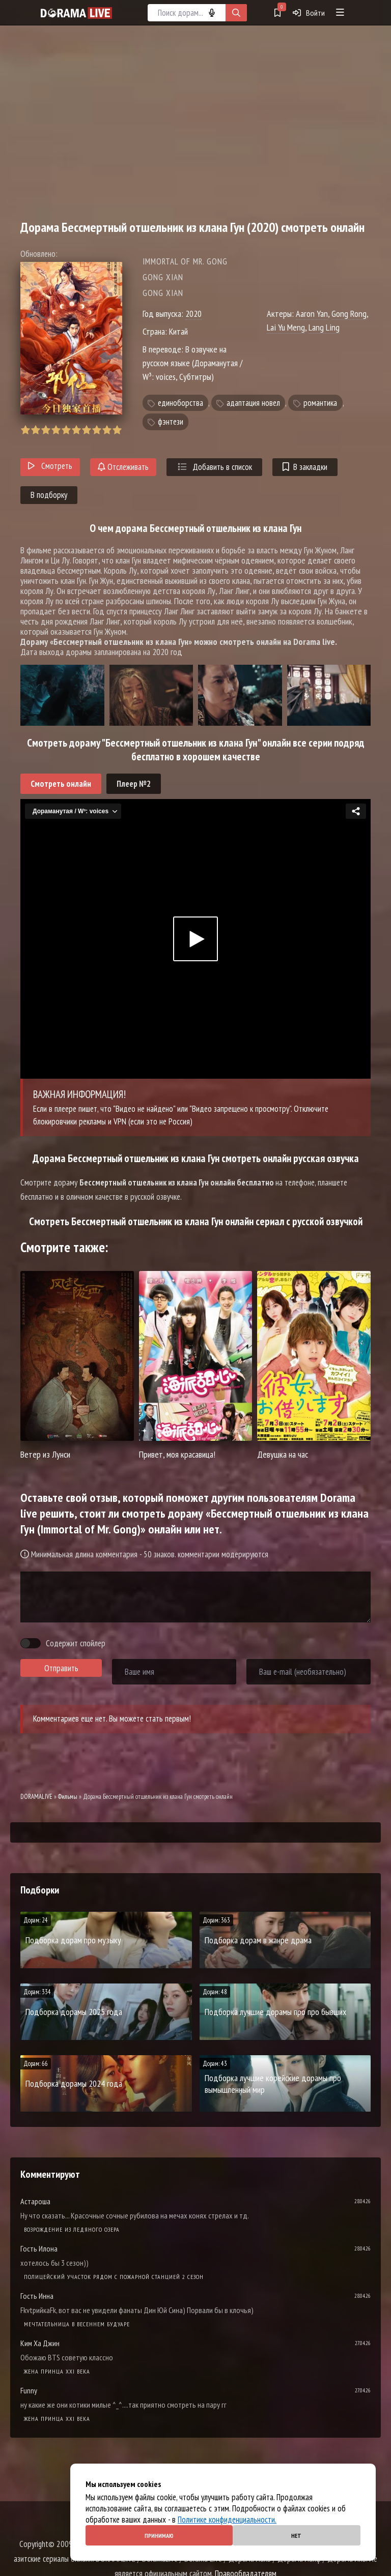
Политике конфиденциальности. (227, 2519)
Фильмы (67, 1796)
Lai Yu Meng (286, 327)
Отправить (61, 1668)
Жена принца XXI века (57, 2371)
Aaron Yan (312, 313)
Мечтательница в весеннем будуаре (77, 2324)
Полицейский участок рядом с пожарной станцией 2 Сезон (114, 2277)
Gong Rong (349, 313)
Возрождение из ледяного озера (72, 2229)
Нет (296, 2535)
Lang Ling (324, 327)
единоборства (180, 402)
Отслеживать (123, 466)
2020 (193, 313)
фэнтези (170, 421)
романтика (320, 402)
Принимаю (159, 2535)
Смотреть (50, 465)
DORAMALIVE (36, 1796)
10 (116, 430)
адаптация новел (253, 402)
